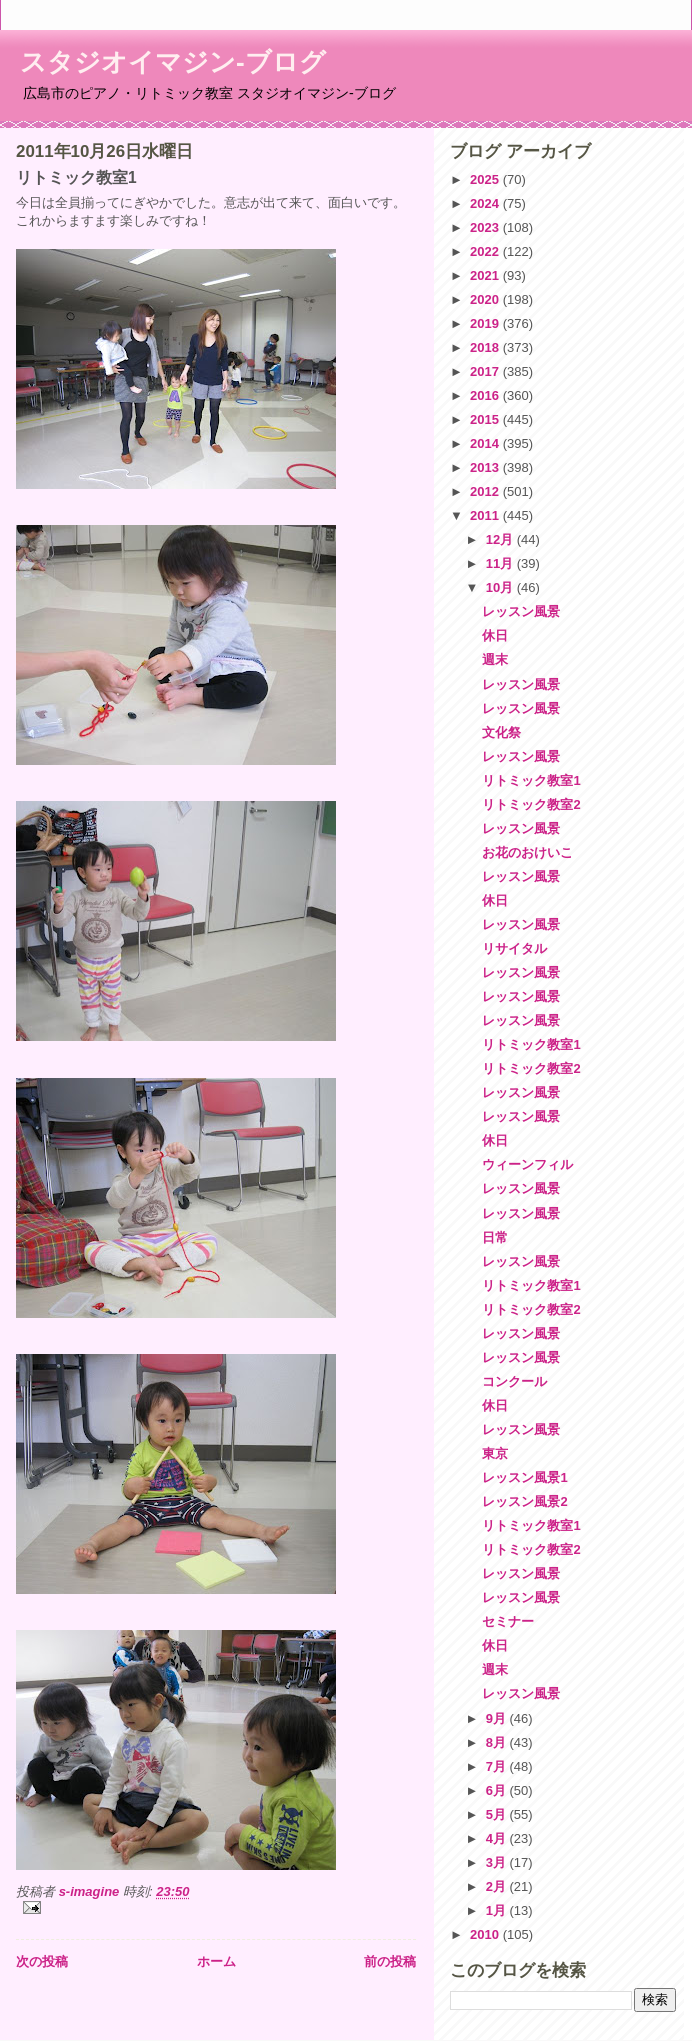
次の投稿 (42, 1961)
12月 (501, 539)
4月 (498, 1838)
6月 (498, 1790)
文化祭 (501, 732)
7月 (498, 1766)
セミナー (508, 1621)
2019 (486, 323)
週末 (495, 659)
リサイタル (514, 948)
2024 (486, 203)
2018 (486, 347)
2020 (486, 299)
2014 (486, 443)
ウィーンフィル (527, 1164)
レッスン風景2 (524, 1501)
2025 (486, 179)
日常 (495, 1237)
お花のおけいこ (527, 852)
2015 (486, 419)
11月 (501, 563)
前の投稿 (390, 1961)
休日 (495, 635)
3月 (498, 1862)
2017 (486, 371)
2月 (498, 1886)
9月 (498, 1718)
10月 (501, 587)
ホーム (216, 1961)
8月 (498, 1742)
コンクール (514, 1381)
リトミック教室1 (531, 780)
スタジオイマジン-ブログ (173, 62)
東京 (495, 1453)
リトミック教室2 (531, 804)
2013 (486, 467)
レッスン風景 (521, 611)
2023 (486, 227)
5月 (498, 1814)
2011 (486, 515)
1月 (498, 1910)
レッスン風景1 (524, 1477)
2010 (486, 1934)
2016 (486, 395)
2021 (486, 275)
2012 (486, 491)
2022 (486, 251)
